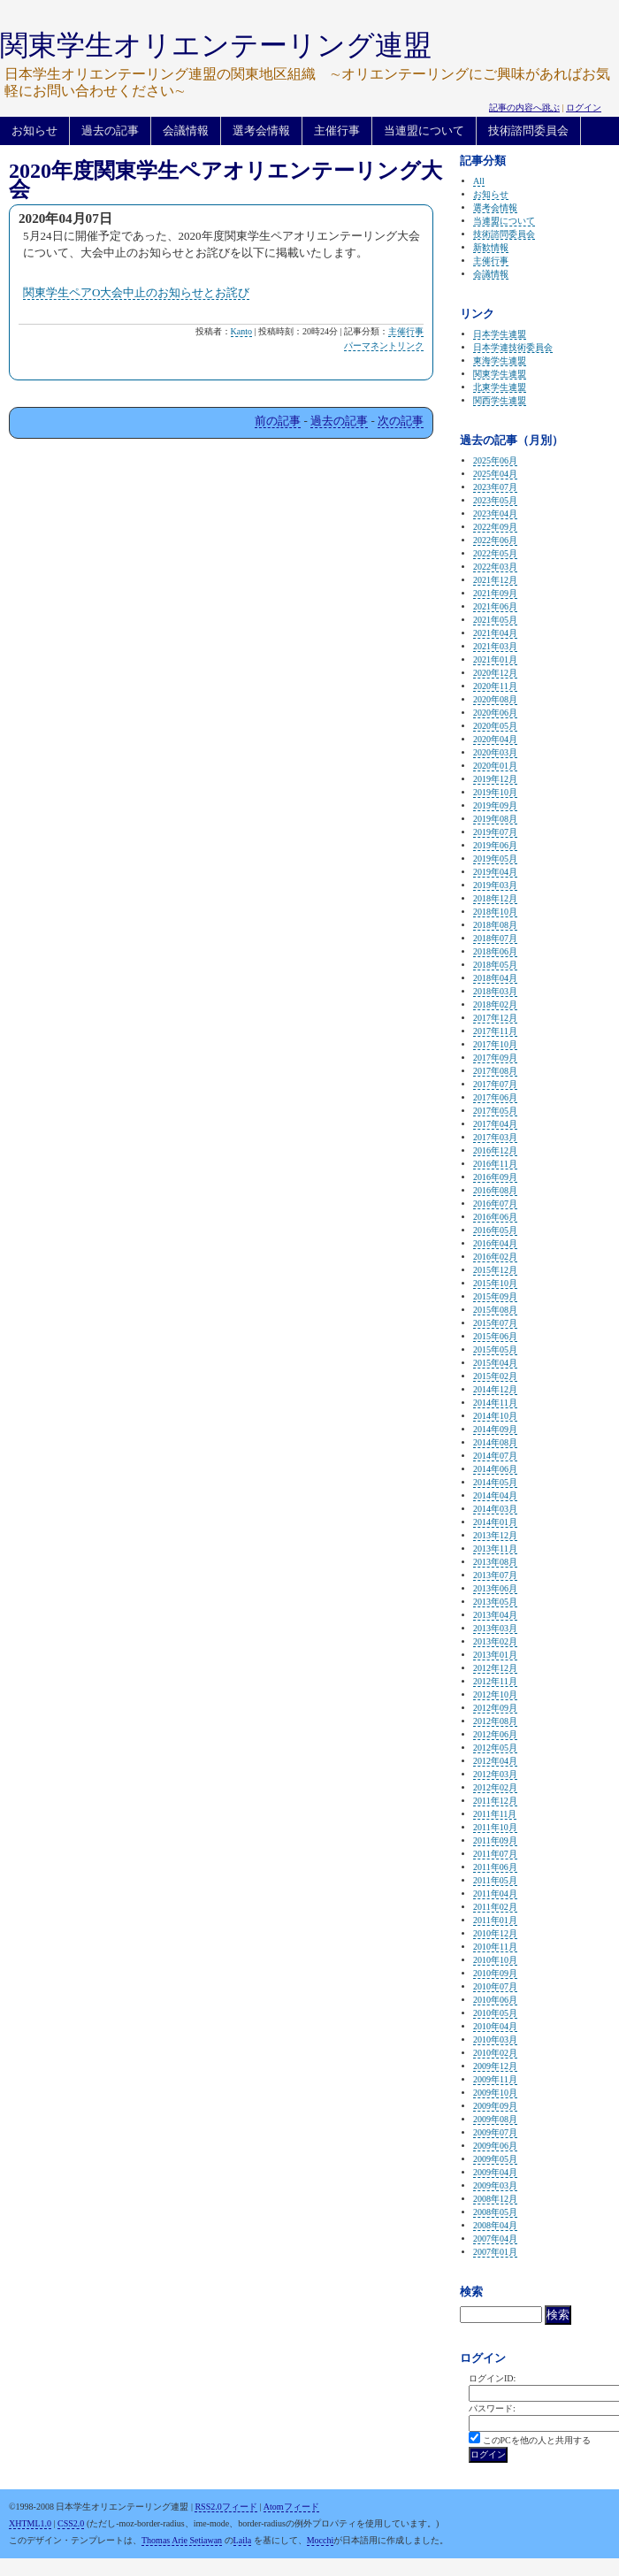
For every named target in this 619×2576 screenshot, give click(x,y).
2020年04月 (495, 739)
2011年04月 (495, 1893)
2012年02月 (495, 1787)
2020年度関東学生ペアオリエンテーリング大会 (225, 180)
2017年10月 (495, 1044)
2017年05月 (495, 1111)
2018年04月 (495, 978)
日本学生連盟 (499, 334)
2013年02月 (495, 1641)
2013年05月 (495, 1601)
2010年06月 (495, 2000)
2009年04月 (495, 2172)
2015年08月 (495, 1310)
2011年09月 (495, 1840)
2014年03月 (495, 1509)
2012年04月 (495, 1761)
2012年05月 (495, 1747)
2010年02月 (495, 2053)
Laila (242, 2540)
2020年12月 (495, 673)
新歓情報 (490, 247)
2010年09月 (495, 1973)
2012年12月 (495, 1668)
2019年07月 (495, 832)
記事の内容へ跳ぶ (524, 107)
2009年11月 (495, 2079)
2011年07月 (495, 1854)
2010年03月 (495, 2039)
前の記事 (278, 420)
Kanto (241, 331)
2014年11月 (495, 1402)
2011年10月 (495, 1827)
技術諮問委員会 (528, 130)
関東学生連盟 (499, 374)
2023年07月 (495, 487)
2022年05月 (495, 553)
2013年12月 (495, 1535)
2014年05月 (495, 1482)
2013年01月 (495, 1655)
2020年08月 (495, 699)
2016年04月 (495, 1243)
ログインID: (492, 2378)
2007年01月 (495, 2252)
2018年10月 (495, 911)
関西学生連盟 (499, 400)
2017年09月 (495, 1057)
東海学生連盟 (499, 360)
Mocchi (320, 2540)
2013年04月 (495, 1615)
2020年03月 (495, 752)
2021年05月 (495, 620)
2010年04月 (495, 2026)
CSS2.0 (70, 2523)
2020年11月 (495, 686)
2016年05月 (495, 1230)
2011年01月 (495, 1920)
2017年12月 (495, 1018)
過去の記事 (110, 130)
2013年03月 (495, 1628)
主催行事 (337, 130)
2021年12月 (495, 580)
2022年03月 (495, 566)
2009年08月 (495, 2119)
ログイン (583, 107)
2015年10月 (495, 1283)
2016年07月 (495, 1203)
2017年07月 (495, 1084)
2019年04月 (495, 872)
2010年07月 (495, 1986)
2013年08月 (495, 1562)
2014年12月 (495, 1389)
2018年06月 (495, 951)
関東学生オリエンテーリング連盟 (216, 45)
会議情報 (186, 130)
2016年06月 (495, 1217)
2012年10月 (495, 1694)
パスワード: (492, 2408)
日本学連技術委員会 (513, 347)
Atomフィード (291, 2506)
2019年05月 (495, 858)
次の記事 (401, 420)
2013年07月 (495, 1575)
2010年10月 (495, 1960)
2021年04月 (495, 633)
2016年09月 (495, 1177)
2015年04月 (495, 1363)
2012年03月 (495, 1774)
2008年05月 (495, 2212)
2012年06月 (495, 1734)
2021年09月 (495, 593)
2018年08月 (495, 925)
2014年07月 (495, 1455)
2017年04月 (495, 1124)
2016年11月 (495, 1164)
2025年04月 (495, 474)
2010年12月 (495, 1933)
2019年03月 (495, 885)
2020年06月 (495, 712)
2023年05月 (495, 500)
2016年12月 (495, 1150)
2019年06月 (495, 845)
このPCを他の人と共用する (537, 2440)
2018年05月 (495, 965)
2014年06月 (495, 1469)
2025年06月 (495, 460)
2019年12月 (495, 779)
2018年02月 (495, 1004)
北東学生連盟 (499, 387)
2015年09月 (495, 1296)
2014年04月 (495, 1495)
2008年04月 (495, 2225)
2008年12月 (495, 2199)
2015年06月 (495, 1336)
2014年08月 (495, 1442)
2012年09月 (495, 1708)
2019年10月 (495, 792)
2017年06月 (495, 1097)
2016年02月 (495, 1256)
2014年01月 (495, 1522)
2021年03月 (495, 646)
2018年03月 (495, 991)
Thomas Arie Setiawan (181, 2540)
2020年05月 (495, 726)
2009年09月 (495, 2106)
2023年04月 (495, 513)
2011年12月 (495, 1801)
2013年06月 (495, 1588)
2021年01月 (495, 659)
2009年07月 (495, 2132)
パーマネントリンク (384, 345)
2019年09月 (495, 805)
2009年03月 (495, 2185)
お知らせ (34, 130)
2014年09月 (495, 1429)
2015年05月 (495, 1349)
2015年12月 (495, 1270)
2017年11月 (495, 1031)
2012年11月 (495, 1681)
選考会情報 (261, 130)
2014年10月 (495, 1416)
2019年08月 (495, 819)
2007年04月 (495, 2238)
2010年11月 (495, 1946)
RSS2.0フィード (225, 2506)
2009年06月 (495, 2145)
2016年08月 (495, 1190)
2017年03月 (495, 1137)
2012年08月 (495, 1721)
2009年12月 (495, 2066)
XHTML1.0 (30, 2523)
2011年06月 (495, 1867)
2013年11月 (495, 1548)
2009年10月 (495, 2092)
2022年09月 (495, 527)
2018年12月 (495, 898)
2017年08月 (495, 1071)
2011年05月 (495, 1880)
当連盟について (424, 130)
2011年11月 (494, 1814)
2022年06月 (495, 540)
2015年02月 (495, 1376)
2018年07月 (495, 938)
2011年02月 (495, 1907)
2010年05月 (495, 2013)
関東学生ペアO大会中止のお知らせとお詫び (136, 292)
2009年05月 (495, 2159)
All (479, 181)
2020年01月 (495, 765)
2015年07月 (495, 1323)
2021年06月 (495, 606)
